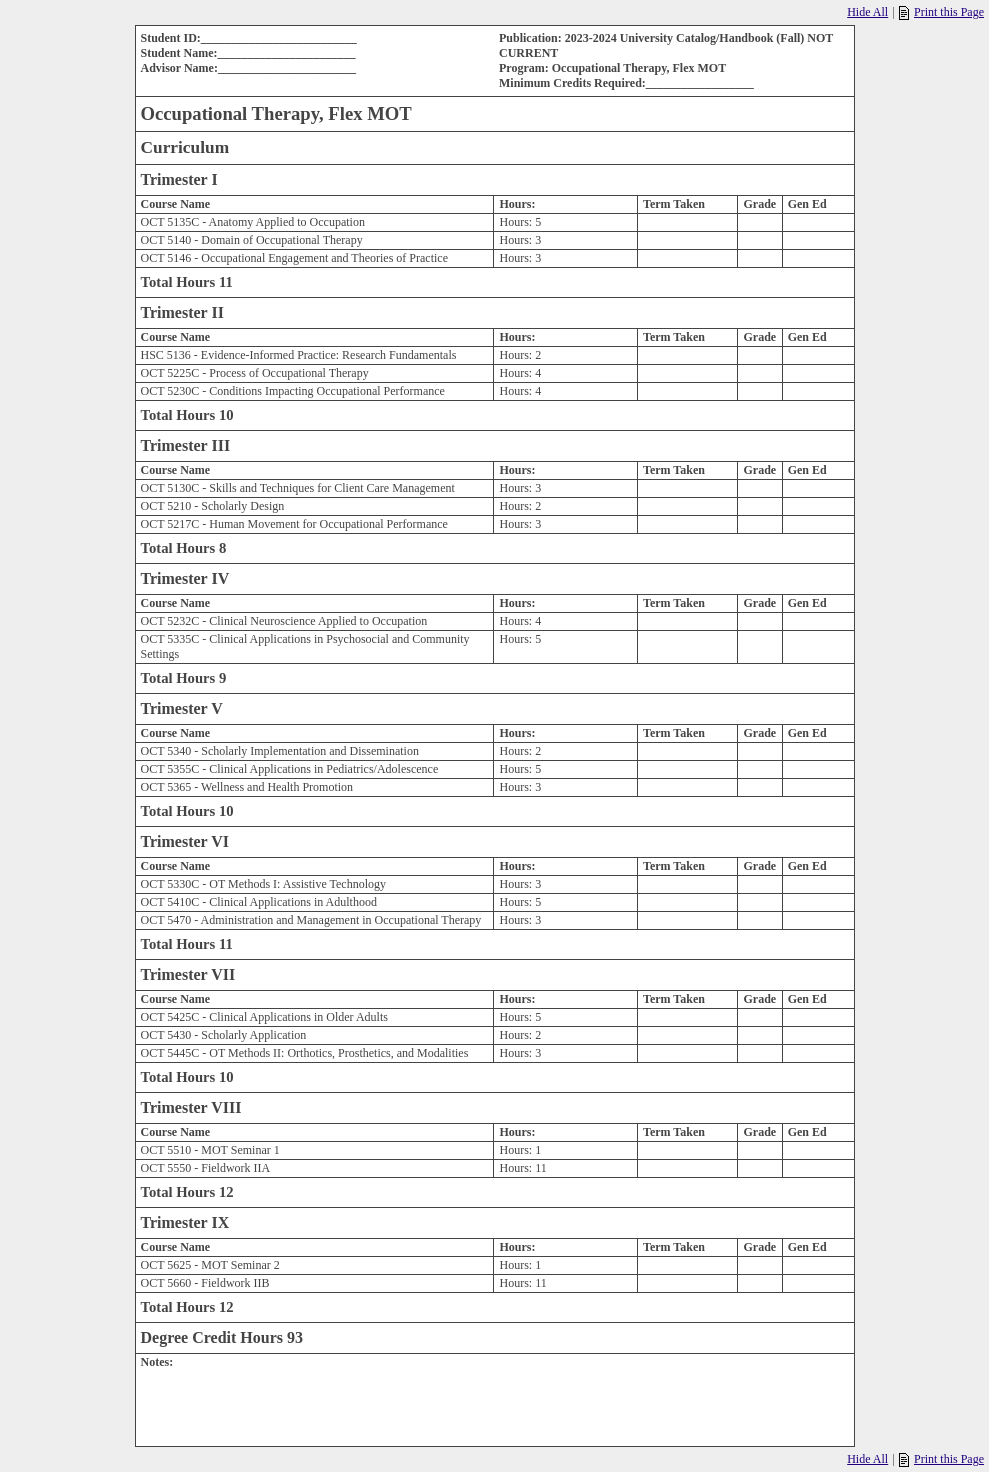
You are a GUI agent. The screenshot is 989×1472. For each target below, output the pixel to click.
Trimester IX (185, 1222)
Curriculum (185, 147)
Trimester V (182, 708)
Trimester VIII (191, 1107)
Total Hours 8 (184, 548)
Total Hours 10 (187, 415)
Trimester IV (185, 578)
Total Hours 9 (184, 678)
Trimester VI (185, 841)
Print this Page (941, 12)
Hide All (867, 12)
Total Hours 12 (187, 1192)
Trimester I (179, 179)
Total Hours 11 (187, 282)
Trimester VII (188, 974)
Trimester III (186, 445)
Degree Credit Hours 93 (222, 1337)
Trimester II (182, 312)
